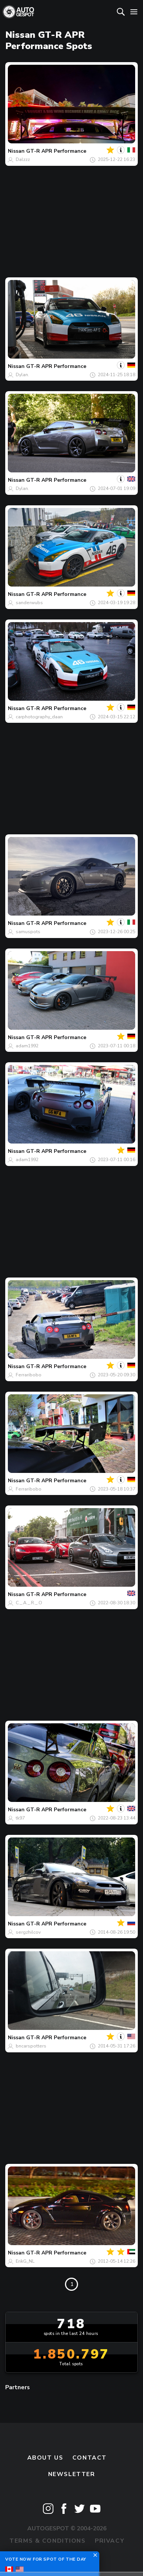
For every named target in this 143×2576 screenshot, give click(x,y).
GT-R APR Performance (56, 151)
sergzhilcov (28, 1932)
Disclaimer (71, 2557)
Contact (89, 2458)
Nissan (16, 151)
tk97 (20, 1818)
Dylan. (22, 375)
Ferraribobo (28, 1375)
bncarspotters (31, 2046)
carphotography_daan (39, 717)
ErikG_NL (25, 2261)
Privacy (109, 2541)
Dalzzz (23, 159)
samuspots (28, 932)
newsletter (71, 2474)
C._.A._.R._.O (29, 1603)
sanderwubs (29, 603)
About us (45, 2458)
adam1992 (27, 1046)
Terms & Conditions (47, 2541)
